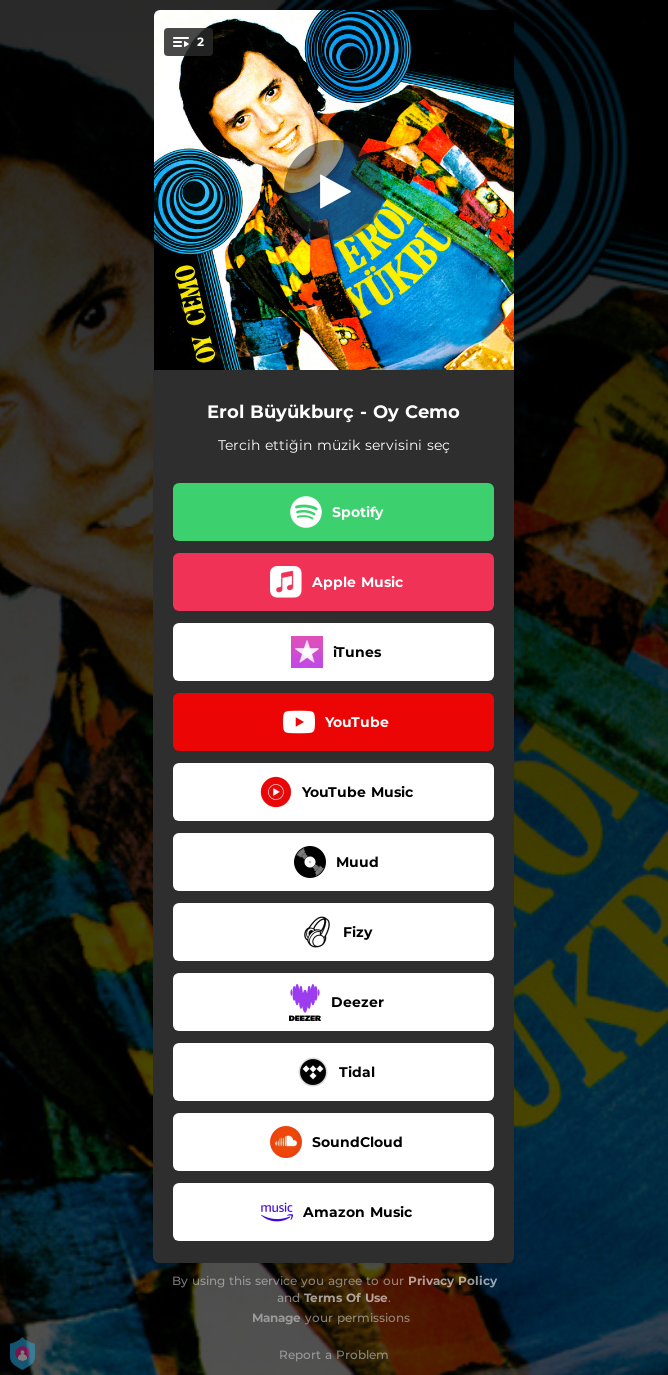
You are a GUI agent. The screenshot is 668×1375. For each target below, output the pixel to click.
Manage (276, 1317)
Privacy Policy (452, 1280)
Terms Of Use (346, 1297)
